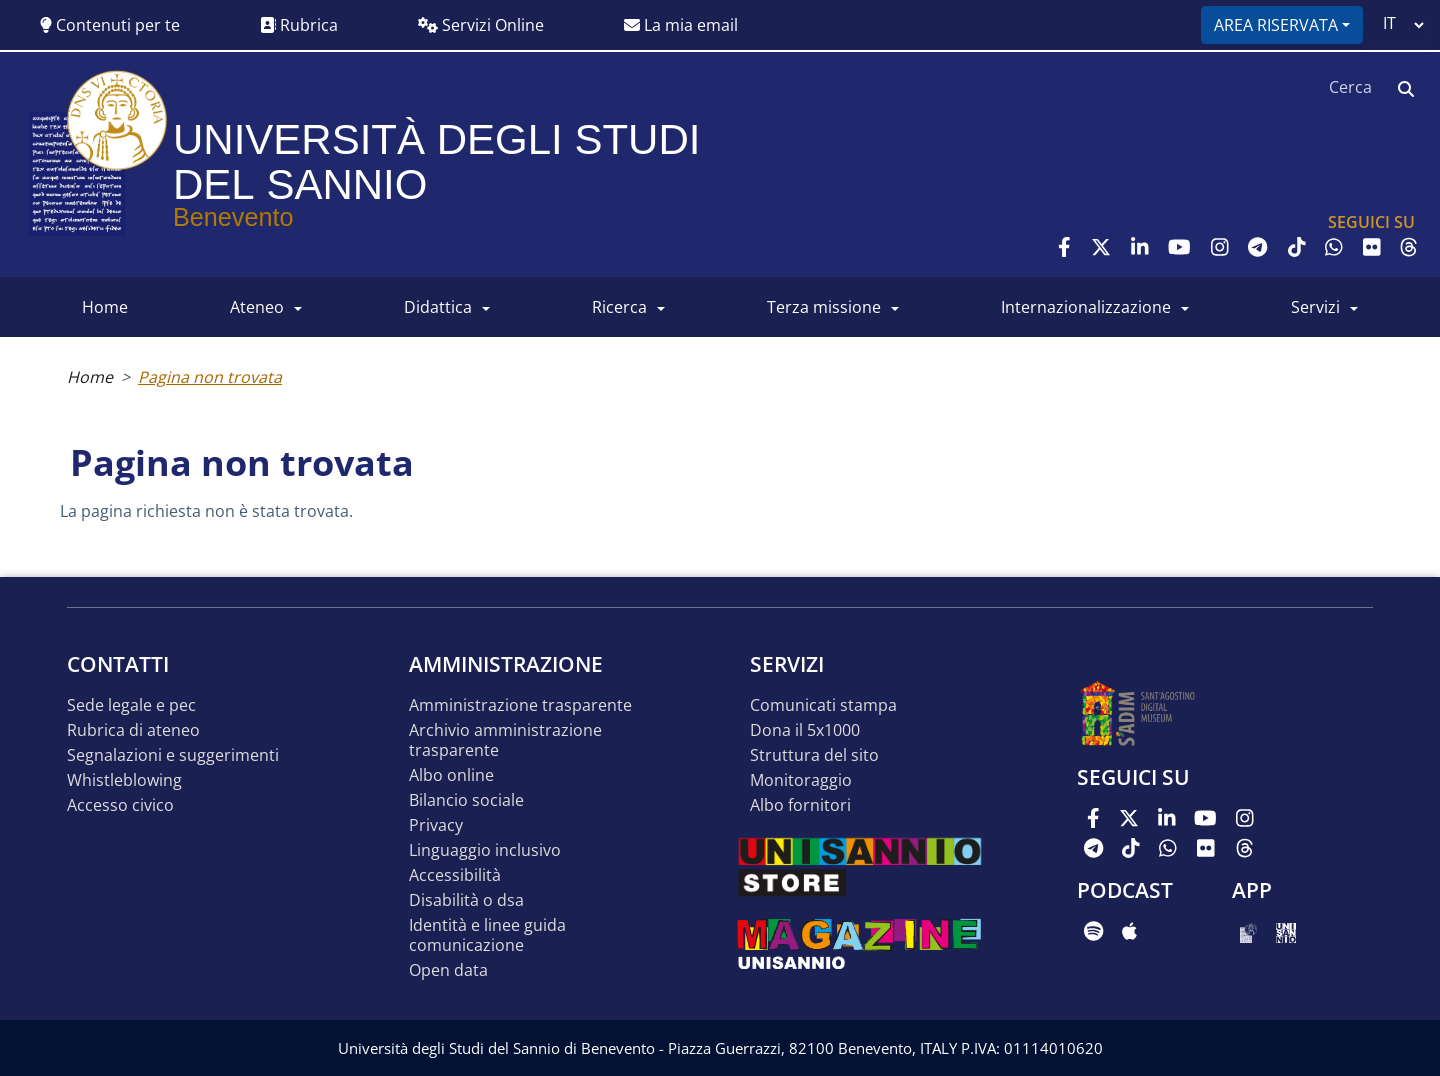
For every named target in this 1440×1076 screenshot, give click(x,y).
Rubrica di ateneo (133, 730)
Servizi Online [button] (481, 25)
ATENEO (257, 307)
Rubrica (299, 25)
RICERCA (619, 307)
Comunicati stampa (823, 705)
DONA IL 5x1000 (805, 730)
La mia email (681, 25)
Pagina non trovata (210, 377)
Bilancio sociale (466, 800)
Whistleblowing (124, 780)
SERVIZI (1315, 307)
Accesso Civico (120, 805)
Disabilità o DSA (466, 900)
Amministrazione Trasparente (520, 705)
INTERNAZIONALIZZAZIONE (1086, 307)
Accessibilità (455, 875)
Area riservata (1276, 25)
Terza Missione (824, 307)
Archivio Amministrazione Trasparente (505, 740)
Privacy (436, 825)
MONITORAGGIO (801, 780)
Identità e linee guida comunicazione (487, 935)
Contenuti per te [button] (110, 25)
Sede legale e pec (131, 705)
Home (90, 377)
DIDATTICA (438, 307)
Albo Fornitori (800, 805)
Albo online (451, 775)
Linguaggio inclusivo (485, 850)
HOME (105, 307)
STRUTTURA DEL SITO (814, 755)
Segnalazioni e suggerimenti (173, 755)
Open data (448, 970)
